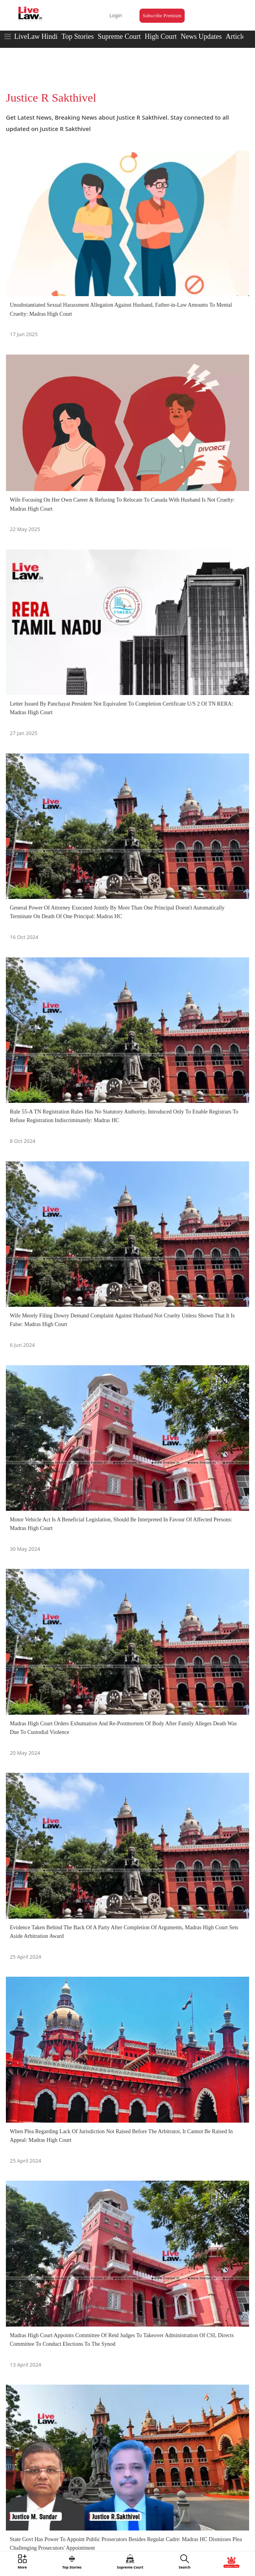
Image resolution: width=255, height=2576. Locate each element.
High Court (161, 36)
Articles (237, 36)
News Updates (201, 36)
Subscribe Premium (162, 15)
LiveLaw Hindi (35, 36)
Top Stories (77, 36)
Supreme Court (119, 36)
